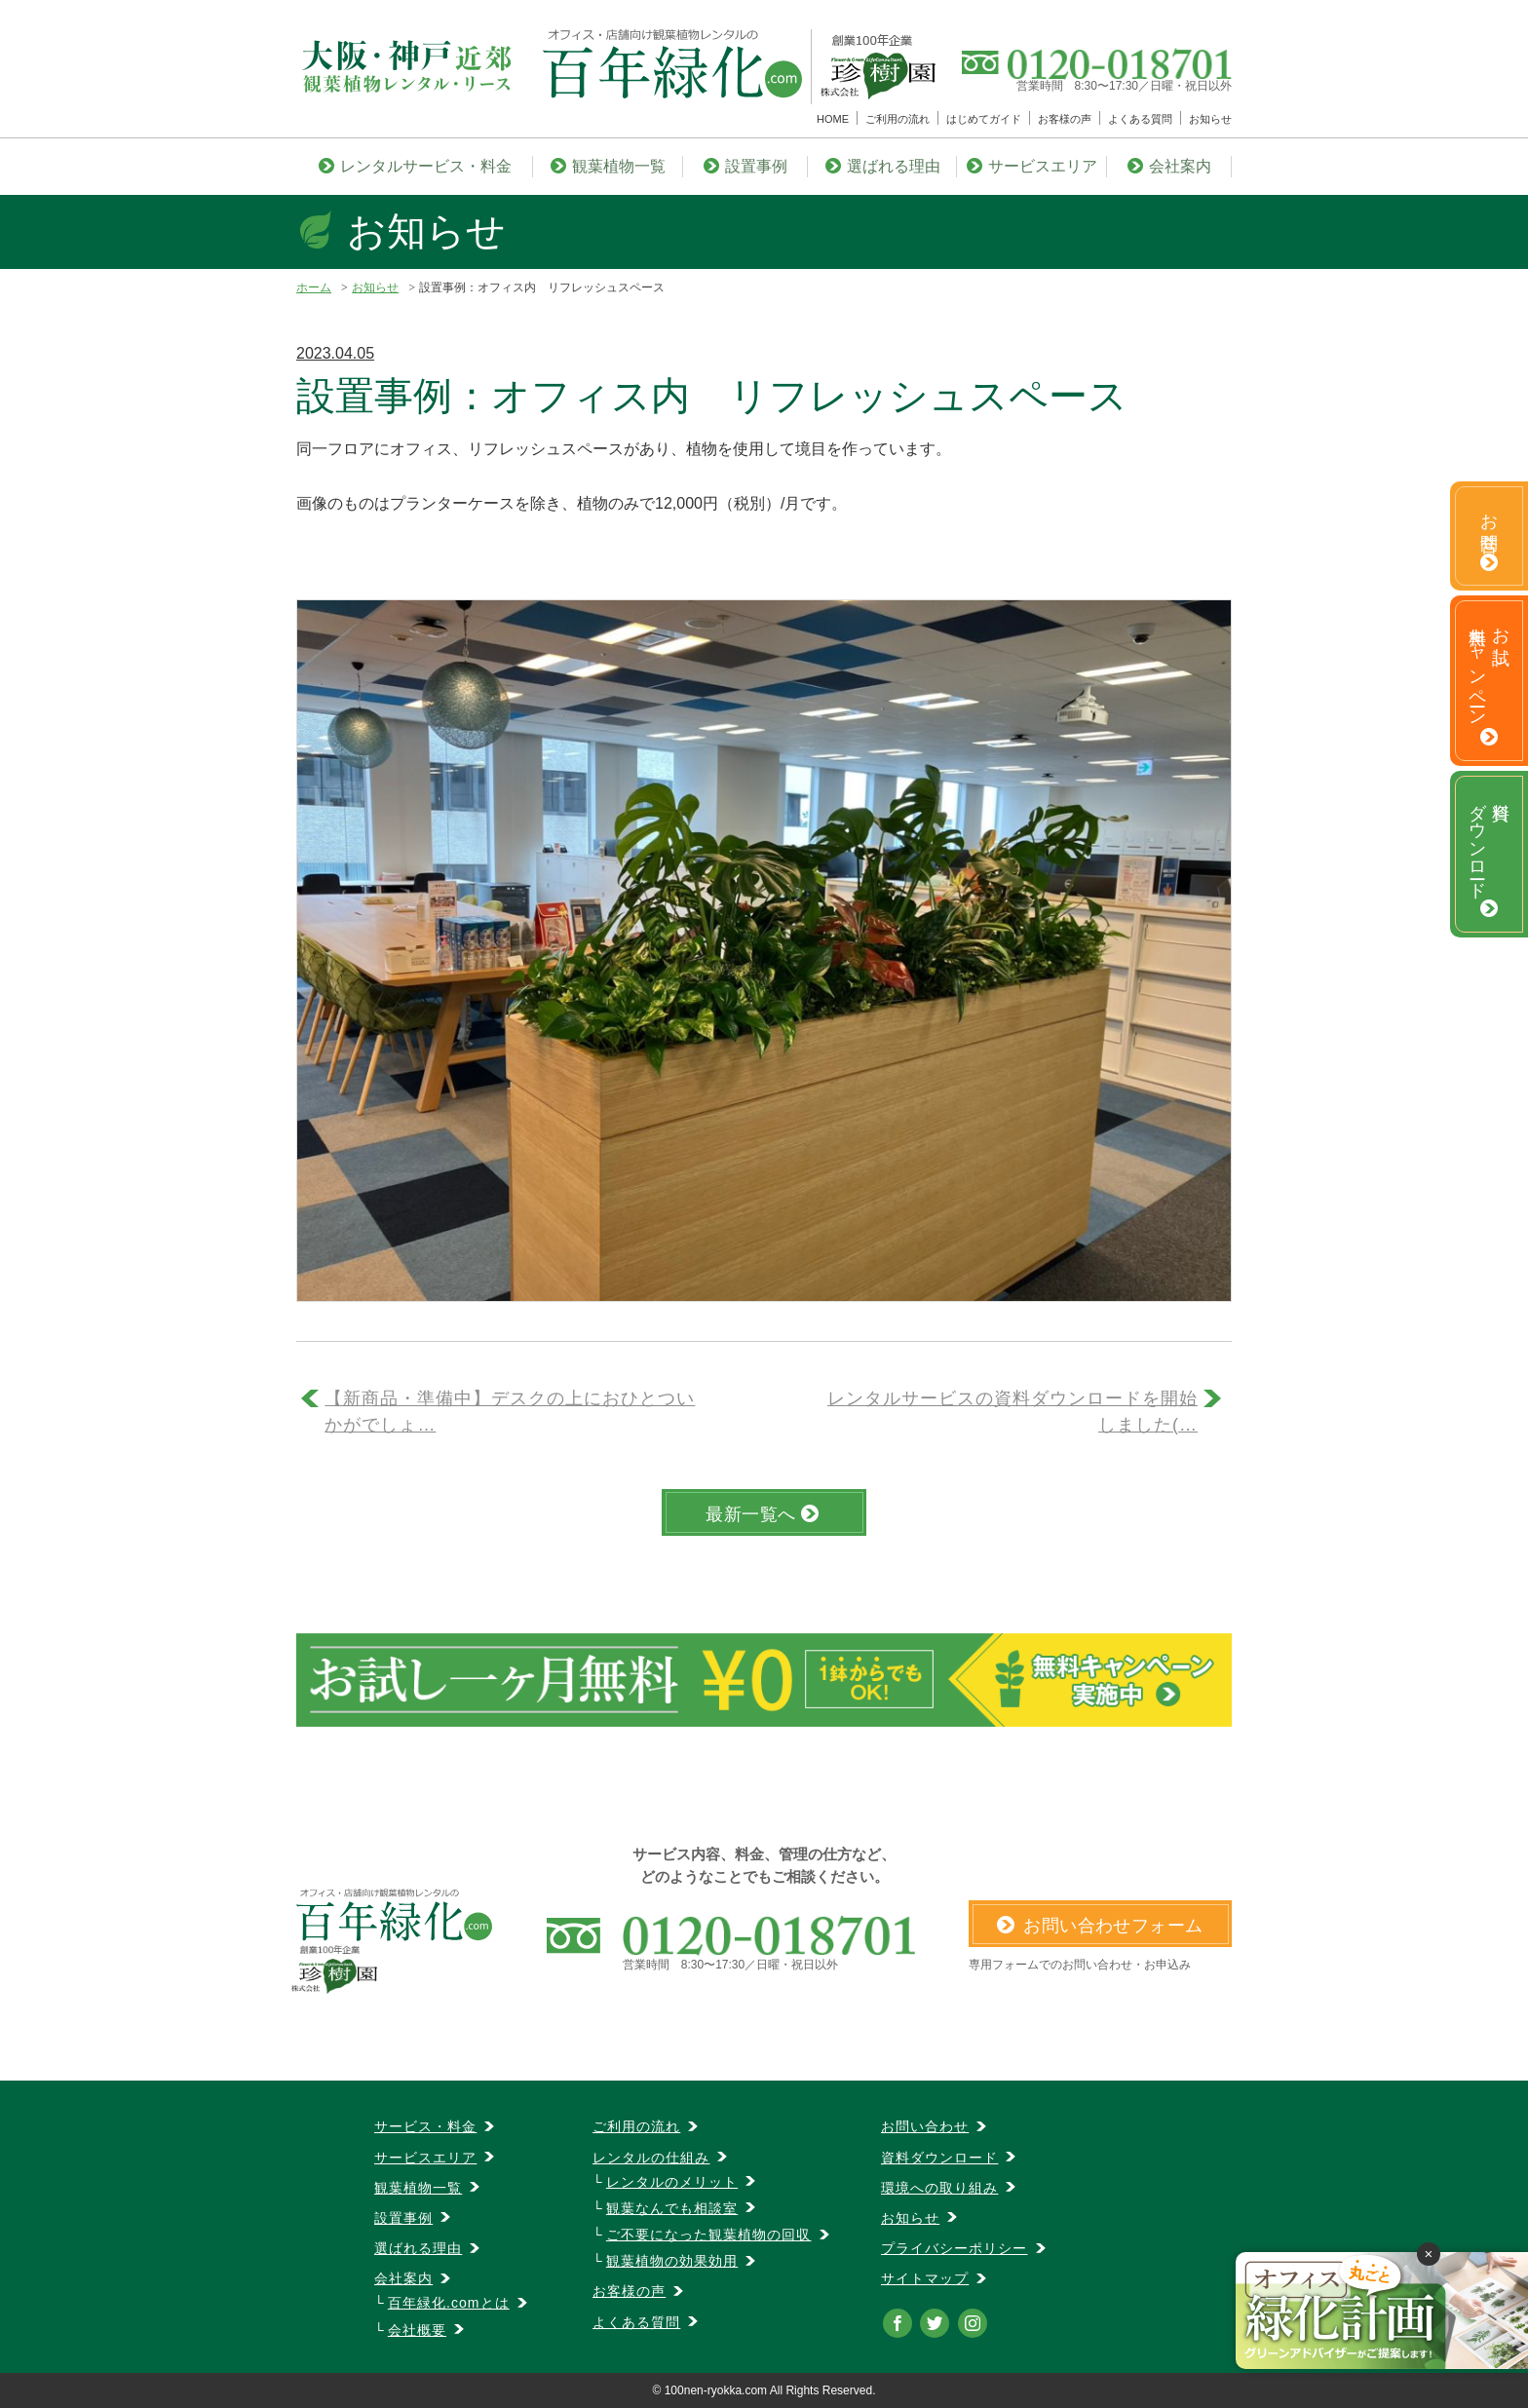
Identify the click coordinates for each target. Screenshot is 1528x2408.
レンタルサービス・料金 (415, 166)
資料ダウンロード (939, 2157)
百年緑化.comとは (449, 2303)
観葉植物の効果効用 (672, 2261)
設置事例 (745, 166)
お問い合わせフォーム (1100, 1925)
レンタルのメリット (672, 2182)
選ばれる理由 (882, 166)
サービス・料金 (425, 2126)
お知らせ (1210, 119)
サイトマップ (925, 2278)
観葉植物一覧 (608, 166)
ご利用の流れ (897, 119)
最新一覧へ (762, 1514)
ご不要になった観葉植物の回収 (709, 2234)
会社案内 (1169, 166)
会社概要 (417, 2330)
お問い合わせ (925, 2126)
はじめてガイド (983, 119)
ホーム (313, 287)
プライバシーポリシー (954, 2248)
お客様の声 (1064, 119)
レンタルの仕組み (650, 2157)
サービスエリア (1032, 166)
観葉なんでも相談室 (672, 2208)
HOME (833, 119)
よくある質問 (1140, 119)
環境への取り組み (939, 2188)
